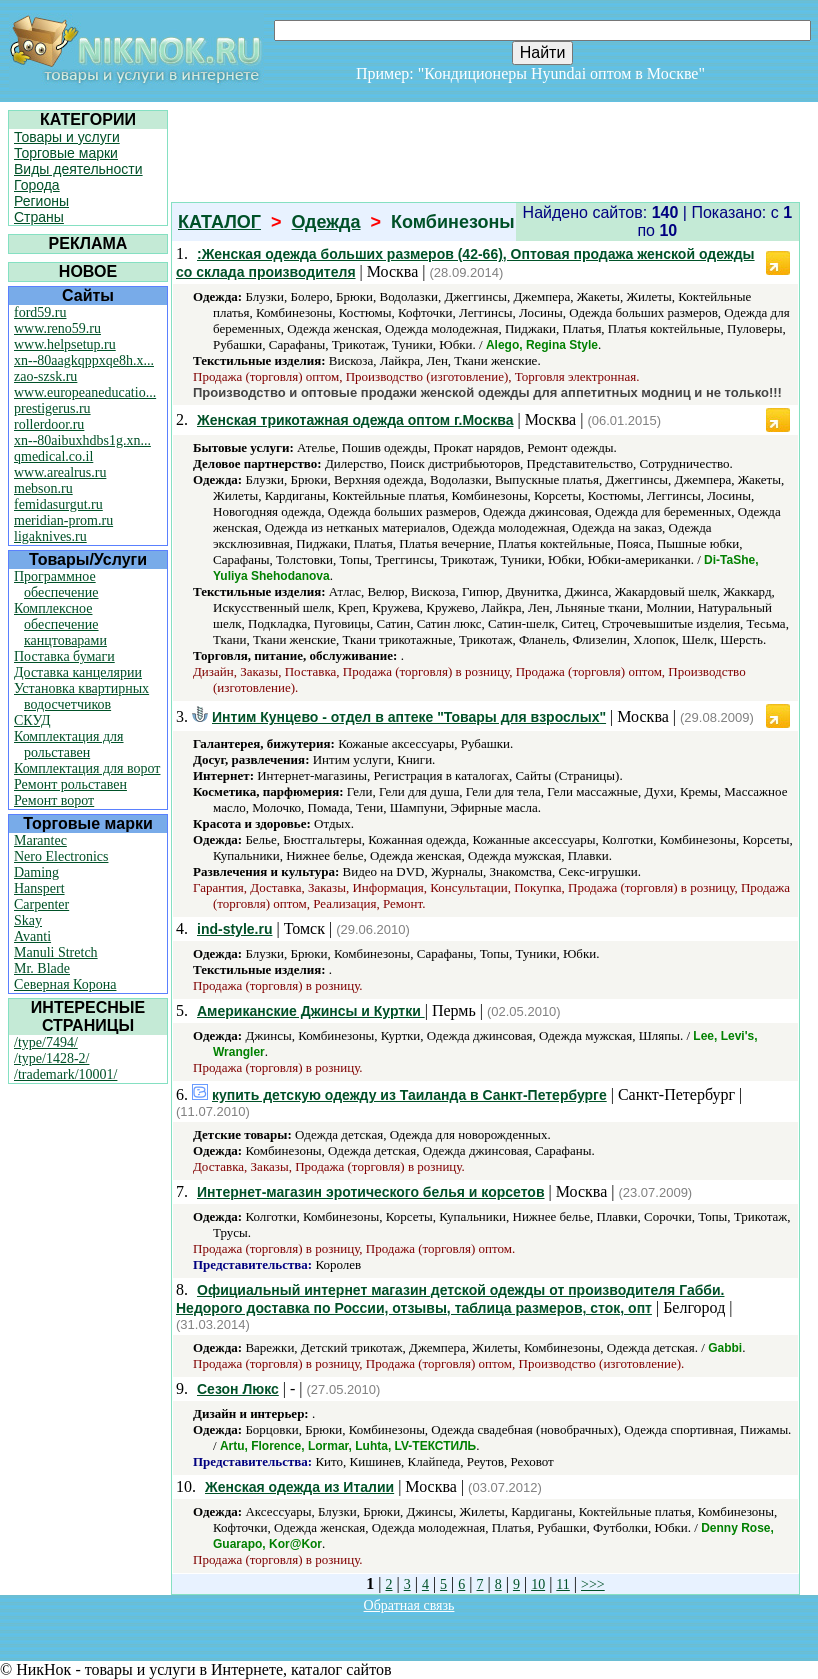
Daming (36, 872)
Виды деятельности (78, 169)
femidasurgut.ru (58, 504)
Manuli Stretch (56, 952)
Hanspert (39, 888)
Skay (28, 920)
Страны (39, 217)
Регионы (41, 201)
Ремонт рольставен (70, 784)
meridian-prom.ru (63, 520)
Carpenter (41, 904)
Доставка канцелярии (78, 672)
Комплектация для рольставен (69, 744)
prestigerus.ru (52, 408)
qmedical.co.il (53, 456)
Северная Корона (65, 984)
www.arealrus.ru (60, 472)
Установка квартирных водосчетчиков (81, 696)
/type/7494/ (46, 1042)
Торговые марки (66, 153)
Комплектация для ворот (87, 768)
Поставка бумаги (64, 656)
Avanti (32, 936)
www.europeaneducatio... (85, 392)
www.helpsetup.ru (65, 344)
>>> (593, 1584)
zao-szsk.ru (45, 376)
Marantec (40, 840)
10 (538, 1584)
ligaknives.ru (50, 536)
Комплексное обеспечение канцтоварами (60, 624)
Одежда (326, 222)
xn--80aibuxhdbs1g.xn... (82, 440)
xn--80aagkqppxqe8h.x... (84, 360)
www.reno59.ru (57, 328)
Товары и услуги (67, 137)
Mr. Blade (42, 968)
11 (562, 1584)
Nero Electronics (61, 856)
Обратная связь (409, 1605)
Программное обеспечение (56, 584)
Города (37, 185)
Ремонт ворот (54, 800)
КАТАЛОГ (219, 222)
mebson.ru (43, 488)
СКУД (32, 720)
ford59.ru (40, 312)
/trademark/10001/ (65, 1074)
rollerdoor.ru (49, 424)
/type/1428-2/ (51, 1058)
